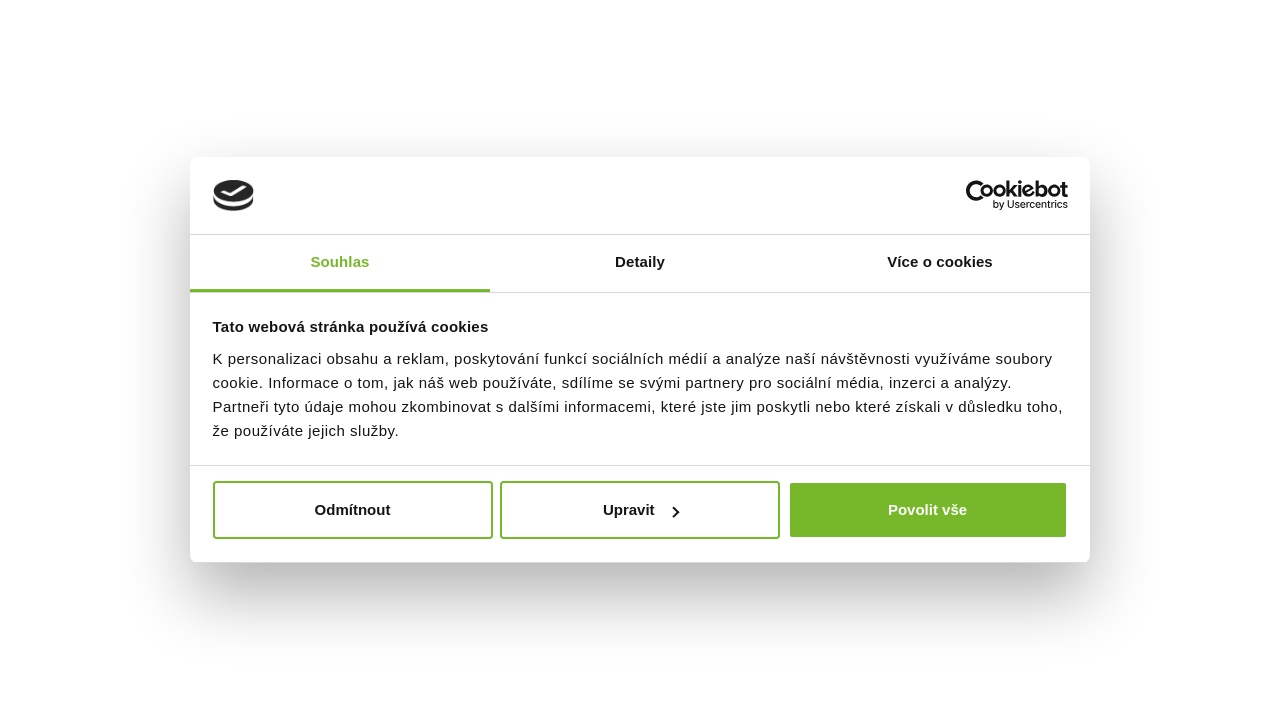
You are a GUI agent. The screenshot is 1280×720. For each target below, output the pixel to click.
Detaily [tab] (640, 261)
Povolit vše (927, 509)
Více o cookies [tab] (940, 261)
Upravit (641, 509)
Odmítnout (353, 509)
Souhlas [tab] (339, 261)
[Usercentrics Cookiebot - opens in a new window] (980, 195)
